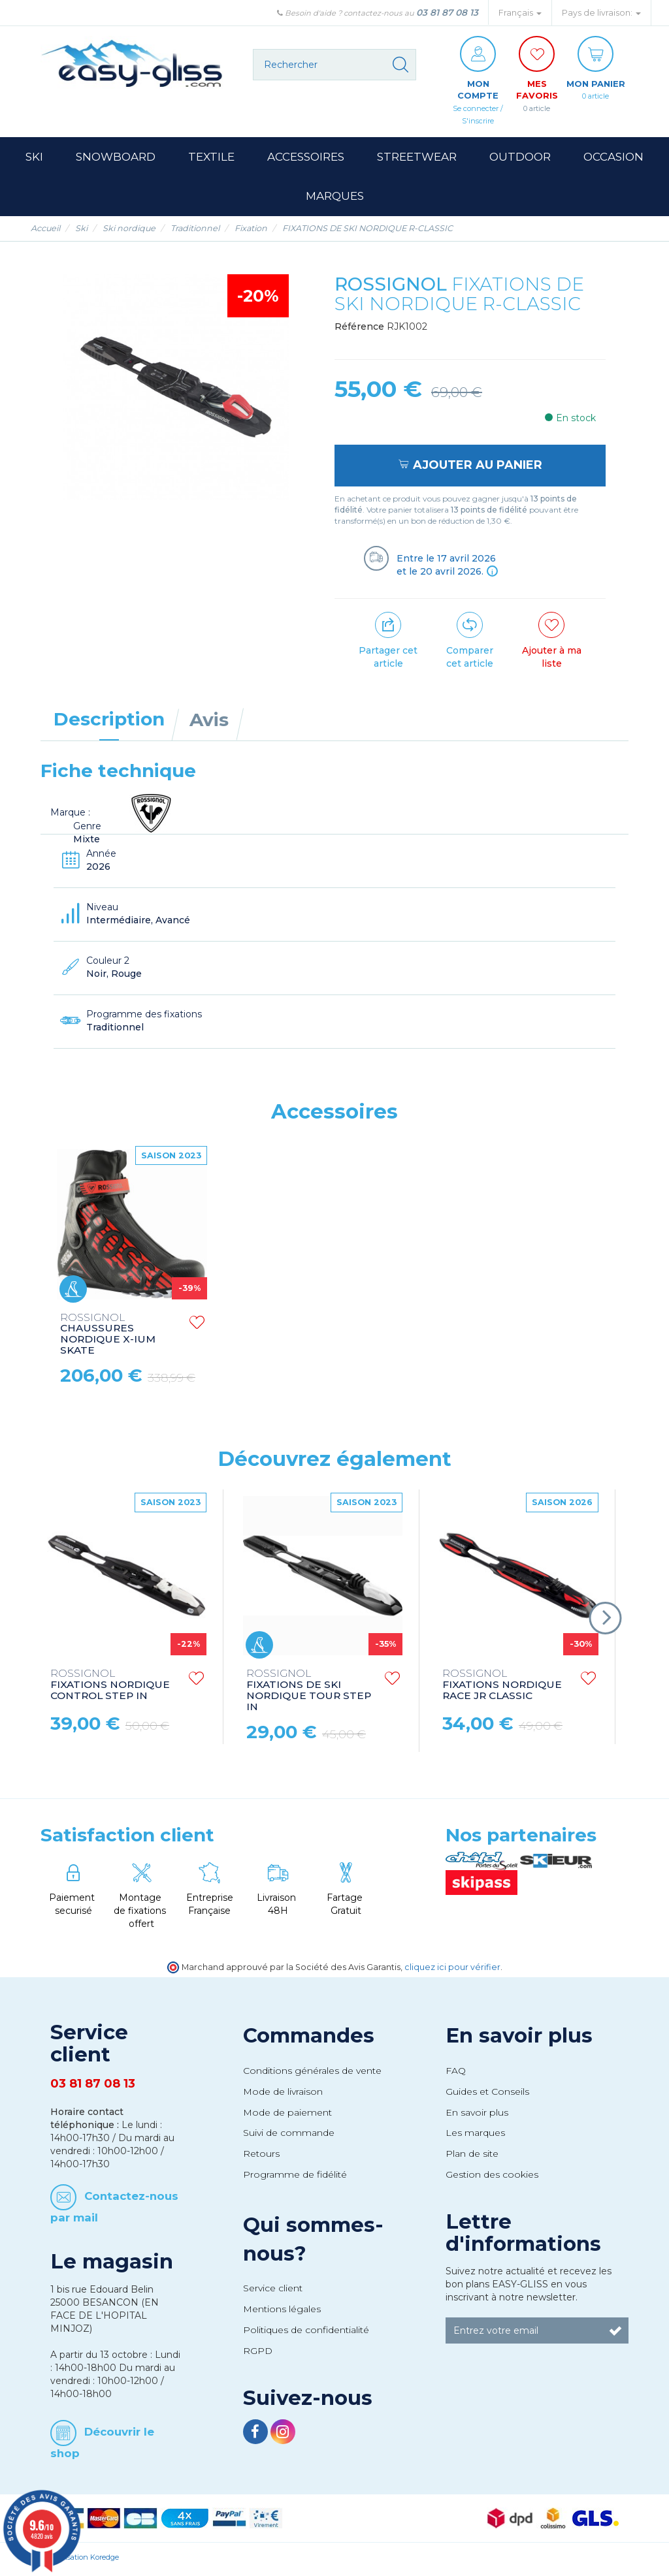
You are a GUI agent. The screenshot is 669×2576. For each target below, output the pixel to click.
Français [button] (520, 13)
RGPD (257, 2354)
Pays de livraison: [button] (601, 13)
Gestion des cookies (492, 2178)
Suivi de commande (288, 2136)
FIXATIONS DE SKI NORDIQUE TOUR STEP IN (308, 1694)
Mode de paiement (287, 2116)
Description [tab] (109, 722)
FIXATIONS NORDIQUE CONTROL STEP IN (110, 1689)
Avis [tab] (209, 723)
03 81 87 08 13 (447, 12)
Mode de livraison (283, 2095)
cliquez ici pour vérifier (452, 1970)
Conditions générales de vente (312, 2074)
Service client (272, 2291)
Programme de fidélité (295, 2178)
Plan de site (472, 2157)
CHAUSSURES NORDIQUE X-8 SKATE (100, 1337)
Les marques (475, 2136)
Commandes (308, 2038)
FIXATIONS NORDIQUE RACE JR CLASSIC (502, 1689)
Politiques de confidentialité (306, 2333)
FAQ (456, 2074)
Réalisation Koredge (84, 2561)
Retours (261, 2157)
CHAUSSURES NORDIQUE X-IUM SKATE (303, 1338)
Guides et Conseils (487, 2095)
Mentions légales (282, 2312)
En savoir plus (519, 2038)
